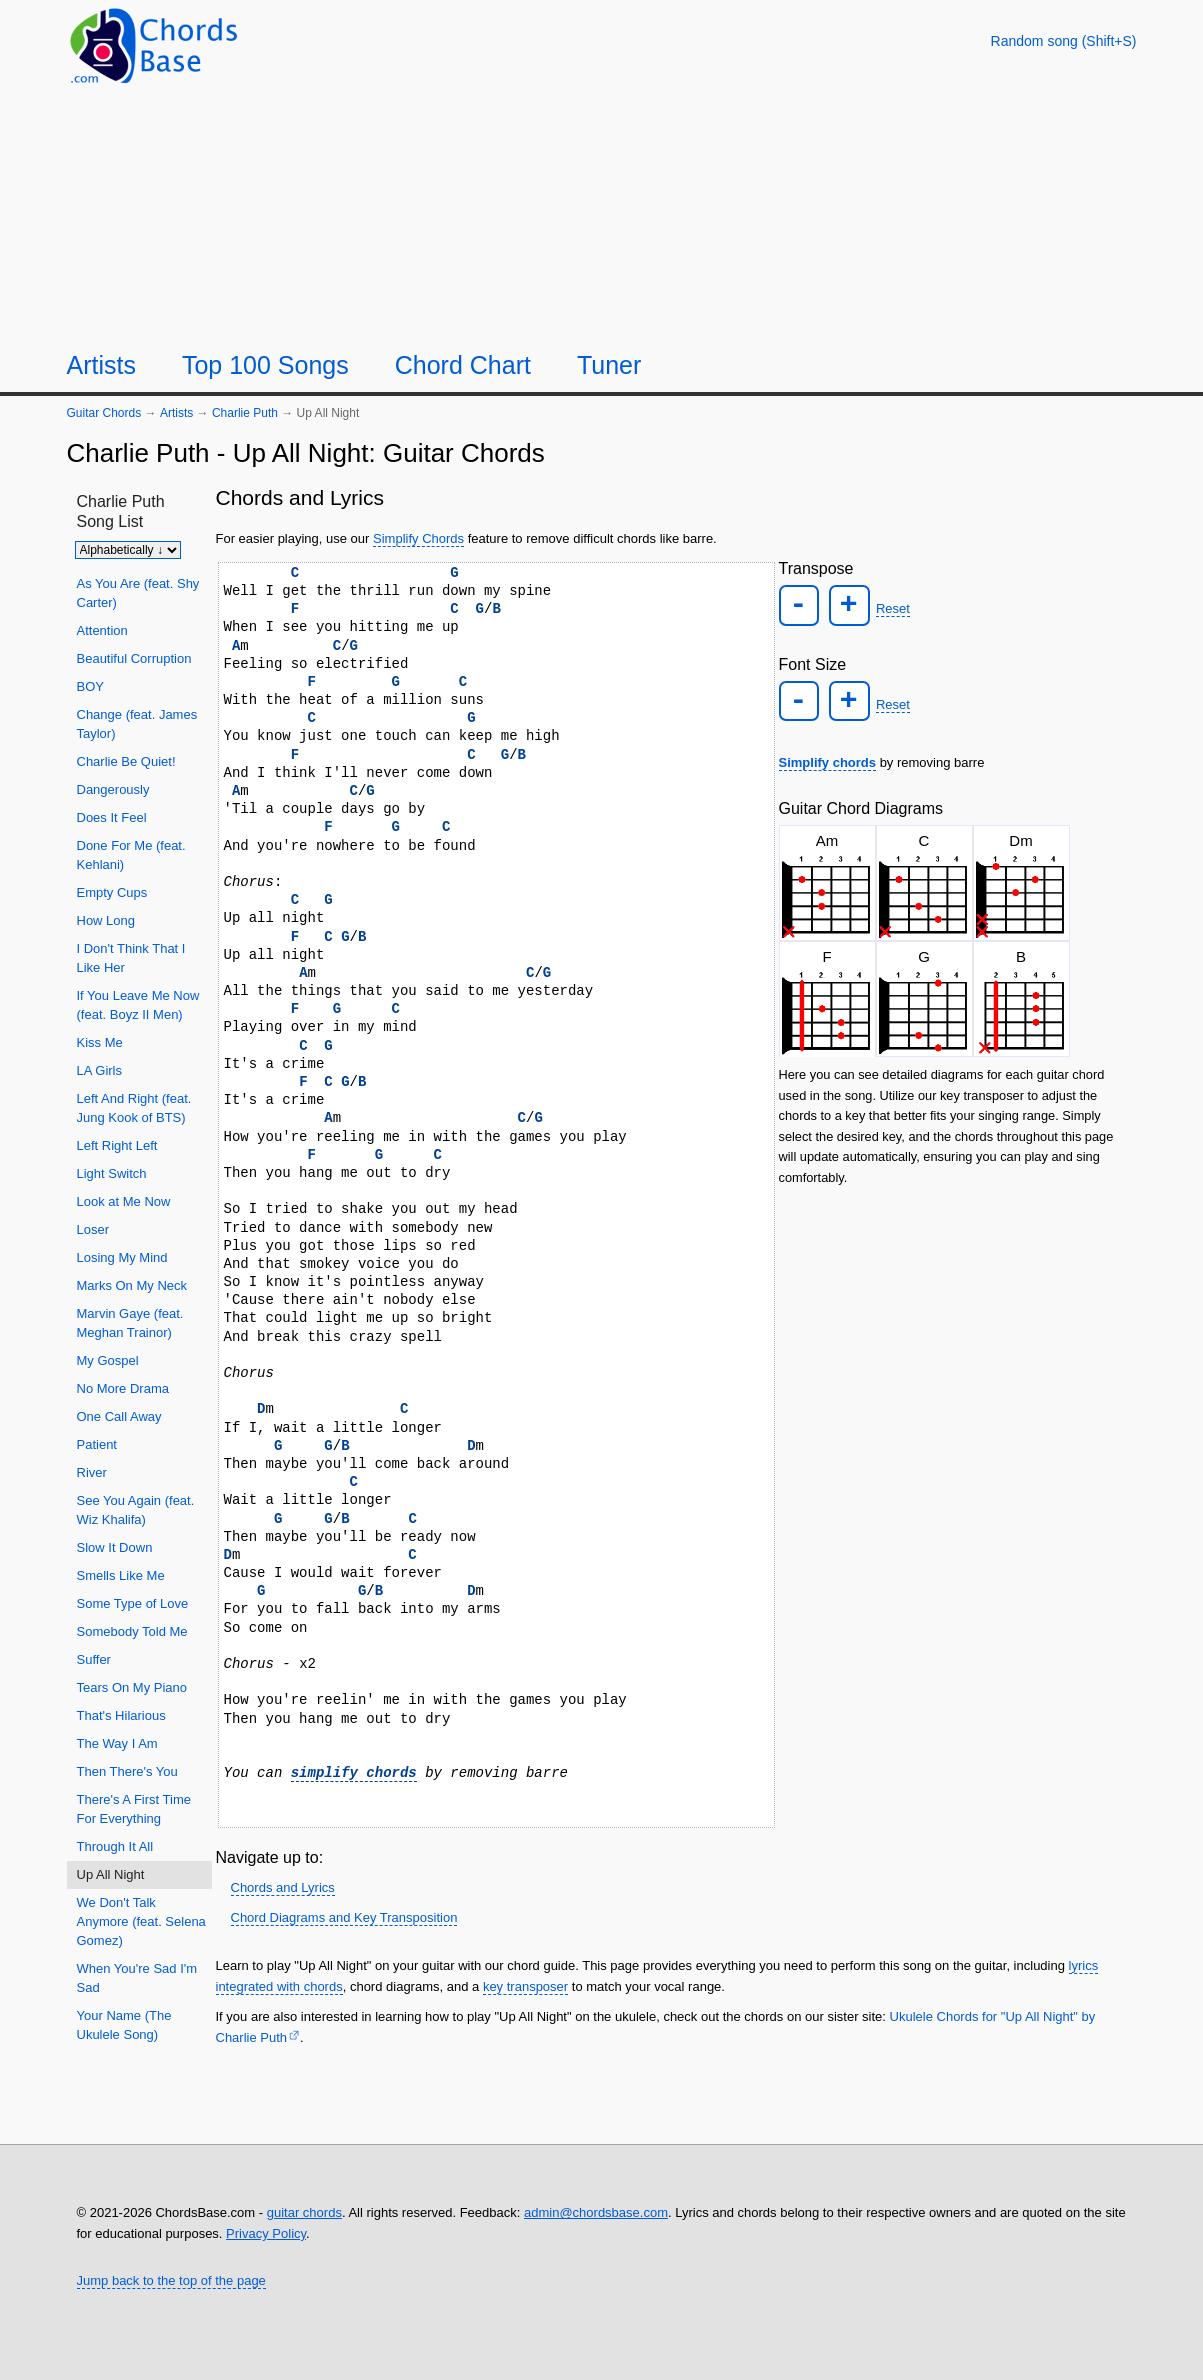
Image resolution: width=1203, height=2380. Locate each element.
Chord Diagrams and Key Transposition (344, 1917)
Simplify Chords (418, 538)
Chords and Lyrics (283, 1887)
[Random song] (1064, 41)
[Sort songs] (128, 550)
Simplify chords (828, 759)
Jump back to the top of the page (171, 2280)
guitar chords (304, 2212)
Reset (890, 607)
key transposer (525, 1986)
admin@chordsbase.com (596, 2212)
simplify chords (354, 1772)
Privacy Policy (266, 2233)
